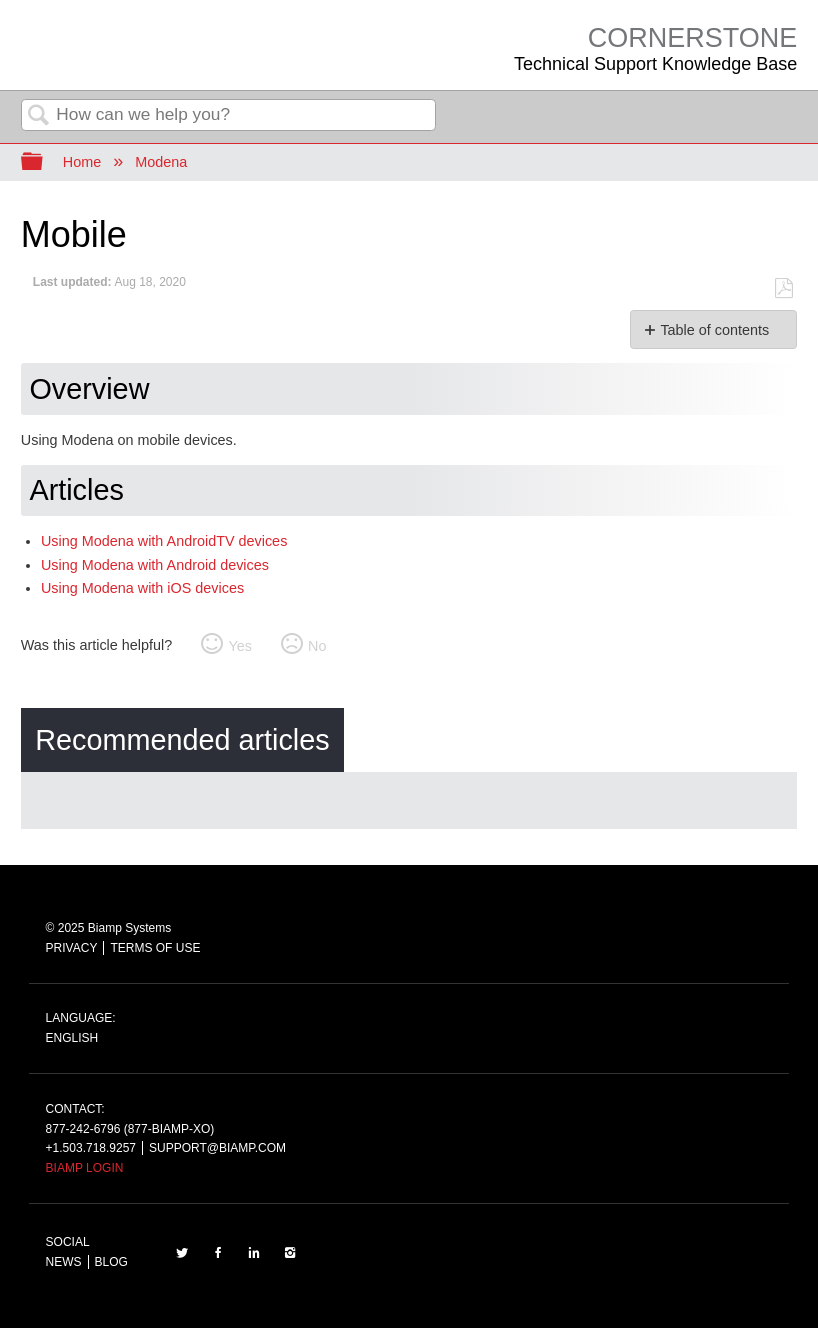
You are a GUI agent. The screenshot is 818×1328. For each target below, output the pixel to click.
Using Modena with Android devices (155, 565)
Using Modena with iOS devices (142, 588)
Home (82, 162)
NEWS (64, 1262)
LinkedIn (254, 1252)
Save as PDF (783, 288)
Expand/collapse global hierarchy (45, 162)
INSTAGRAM (290, 1252)
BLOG (111, 1262)
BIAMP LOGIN (85, 1168)
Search (39, 116)
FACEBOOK (218, 1252)
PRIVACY (72, 948)
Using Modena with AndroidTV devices (164, 541)
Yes (239, 646)
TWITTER (182, 1252)
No (317, 646)
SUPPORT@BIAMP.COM (217, 1148)
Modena (161, 162)
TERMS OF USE (155, 948)
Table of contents (714, 330)
